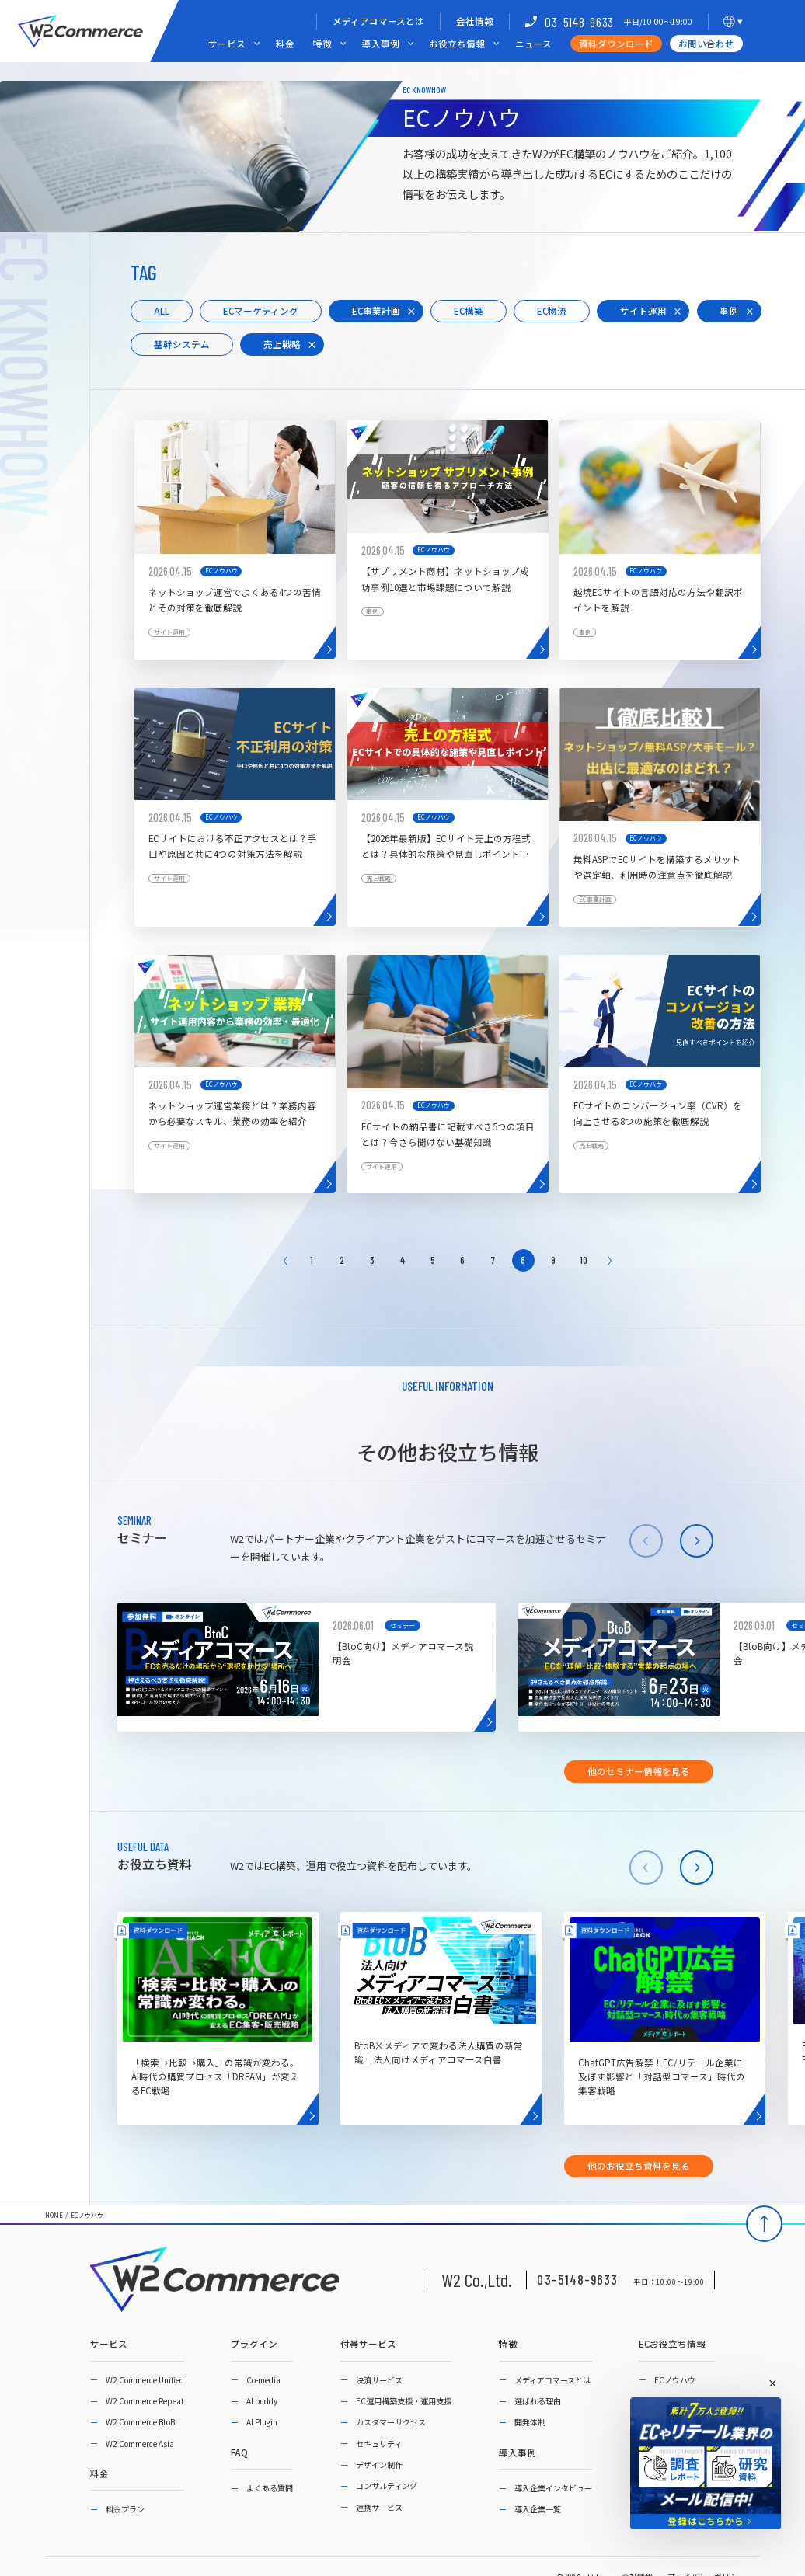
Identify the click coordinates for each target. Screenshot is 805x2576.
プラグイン (254, 2344)
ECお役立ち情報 (672, 2344)
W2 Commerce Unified (145, 2380)
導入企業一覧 (537, 2509)
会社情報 (474, 21)
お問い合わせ (706, 43)
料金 (285, 43)
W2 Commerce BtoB (140, 2422)
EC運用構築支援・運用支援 (403, 2401)
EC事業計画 (376, 311)
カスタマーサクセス (391, 2422)
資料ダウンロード (616, 43)
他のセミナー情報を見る (638, 1771)
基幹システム (182, 344)
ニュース (533, 43)
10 (583, 1260)
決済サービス (379, 2380)
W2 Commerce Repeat (145, 2401)
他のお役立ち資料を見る (638, 2166)
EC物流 (551, 311)
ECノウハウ (87, 2215)
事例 (729, 311)
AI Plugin (261, 2422)
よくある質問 (269, 2488)
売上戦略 (282, 344)
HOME (54, 2215)
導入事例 (380, 43)
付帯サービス (368, 2344)
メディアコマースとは (378, 21)
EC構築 (468, 311)
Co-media (263, 2380)
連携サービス (379, 2507)
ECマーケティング (260, 311)
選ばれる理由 (537, 2401)
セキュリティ (379, 2443)
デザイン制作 (379, 2464)
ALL (161, 311)
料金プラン (125, 2509)
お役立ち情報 (457, 43)
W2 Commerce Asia (140, 2443)
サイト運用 (643, 311)
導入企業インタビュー (553, 2488)
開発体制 (529, 2422)
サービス (227, 43)
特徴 (322, 43)
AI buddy (261, 2401)
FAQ (239, 2453)
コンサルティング (386, 2485)
